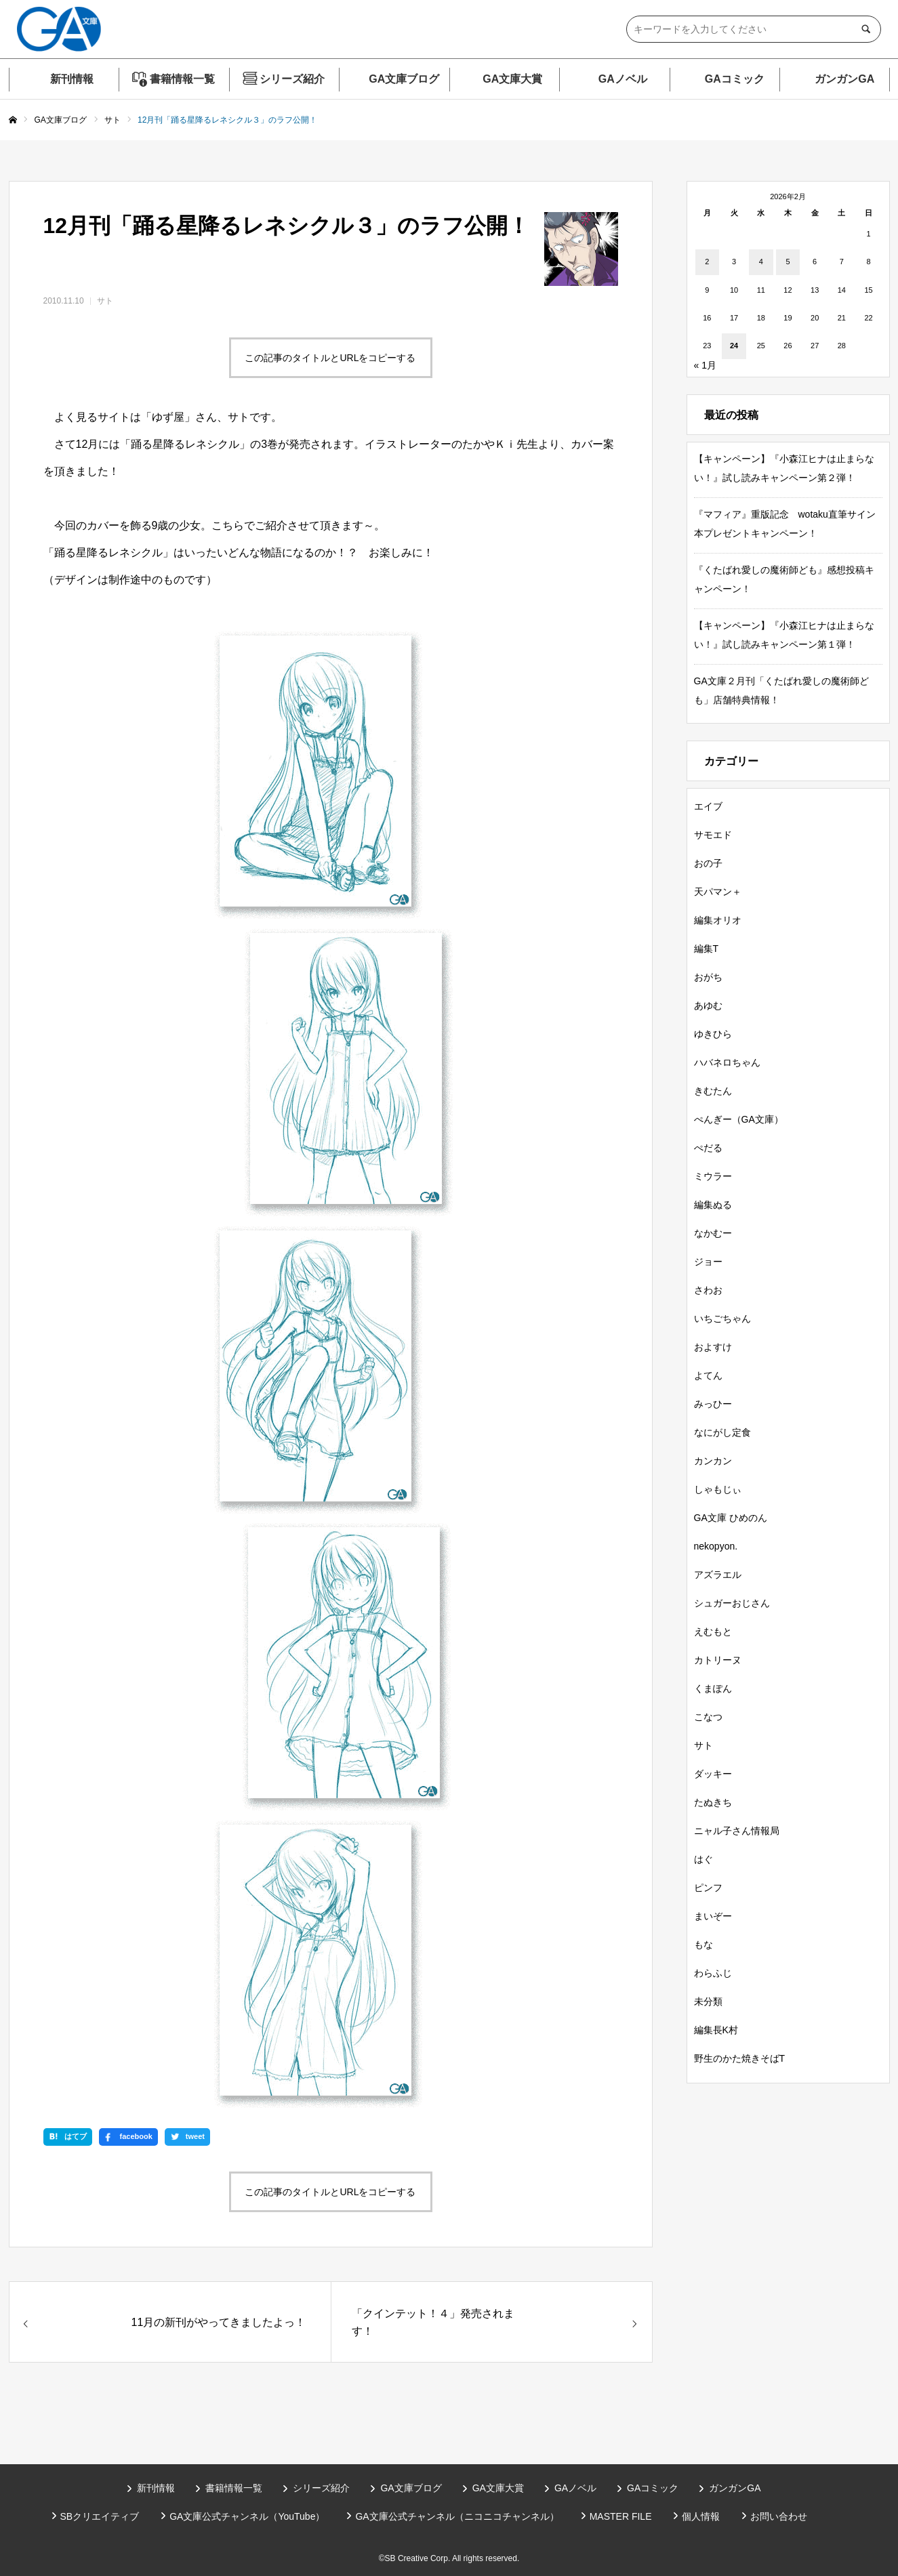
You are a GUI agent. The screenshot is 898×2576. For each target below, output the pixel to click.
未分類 (708, 2001)
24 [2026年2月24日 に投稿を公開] (734, 345)
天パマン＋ (717, 891)
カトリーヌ (717, 1660)
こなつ (708, 1716)
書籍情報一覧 (182, 79)
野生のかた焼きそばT (739, 2058)
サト (105, 301)
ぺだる (708, 1147)
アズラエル (717, 1574)
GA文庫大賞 (512, 79)
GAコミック (734, 79)
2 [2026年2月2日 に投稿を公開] (707, 261)
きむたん (713, 1090)
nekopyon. (716, 1546)
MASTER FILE (621, 2516)
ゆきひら (713, 1034)
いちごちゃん (722, 1318)
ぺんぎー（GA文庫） (738, 1119)
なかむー (713, 1233)
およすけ (713, 1347)
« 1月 (705, 365)
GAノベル (622, 79)
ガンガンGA (844, 79)
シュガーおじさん (732, 1603)
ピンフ (708, 1887)
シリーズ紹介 (292, 79)
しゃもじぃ (717, 1489)
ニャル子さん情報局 (736, 1830)
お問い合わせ (778, 2516)
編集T (706, 948)
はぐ (703, 1859)
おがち (708, 977)
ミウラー (713, 1176)
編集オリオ (717, 920)
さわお (708, 1290)
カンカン (713, 1460)
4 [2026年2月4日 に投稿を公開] (761, 261)
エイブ (708, 806)
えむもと (713, 1631)
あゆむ (708, 1005)
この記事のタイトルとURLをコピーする (330, 357)
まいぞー (713, 1916)
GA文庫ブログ (404, 79)
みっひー (713, 1403)
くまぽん (713, 1688)
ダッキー (713, 1773)
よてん (708, 1375)
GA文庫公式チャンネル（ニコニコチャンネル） (456, 2516)
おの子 (708, 863)
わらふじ (713, 1973)
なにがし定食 (722, 1432)
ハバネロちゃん (727, 1062)
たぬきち (713, 1802)
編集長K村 (716, 2029)
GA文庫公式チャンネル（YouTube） (247, 2516)
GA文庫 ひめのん (730, 1517)
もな (703, 1944)
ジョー (708, 1261)
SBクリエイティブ (100, 2516)
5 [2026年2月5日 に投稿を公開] (787, 261)
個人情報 (701, 2516)
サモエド (713, 834)
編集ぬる (713, 1204)
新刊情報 (72, 79)
